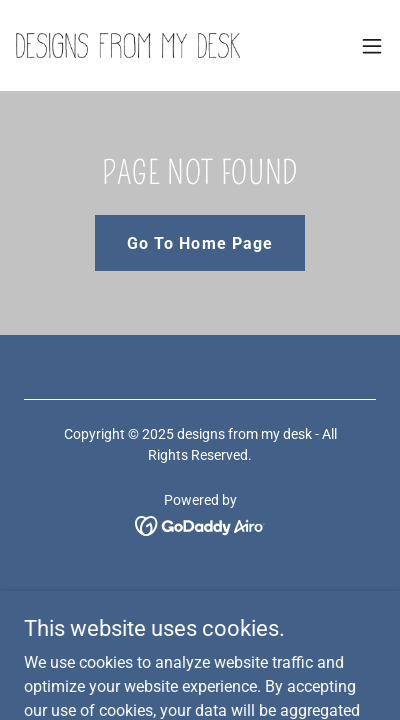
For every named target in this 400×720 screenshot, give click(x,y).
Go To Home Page (199, 243)
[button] (372, 46)
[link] (128, 45)
